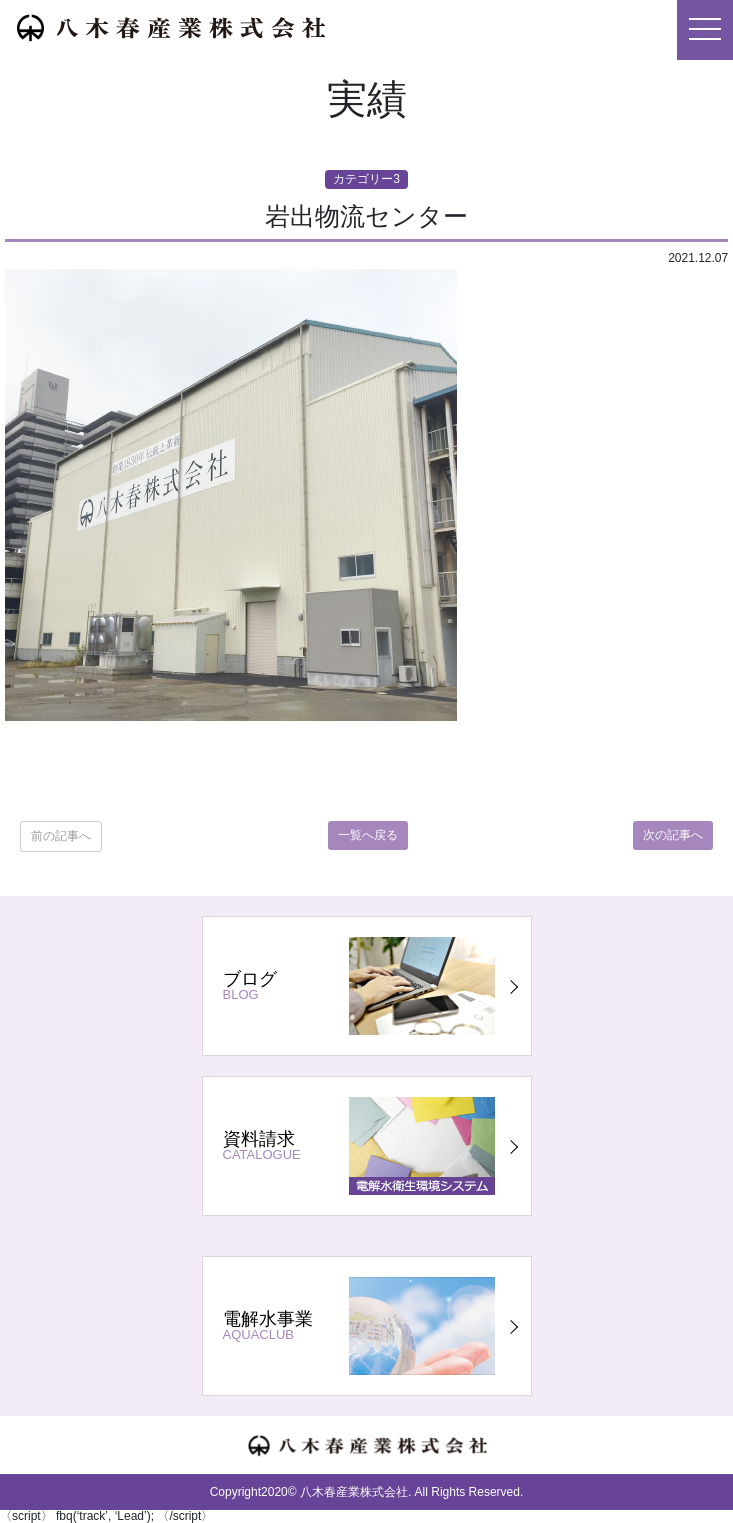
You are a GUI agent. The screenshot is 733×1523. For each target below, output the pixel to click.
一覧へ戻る (368, 835)
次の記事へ (673, 835)
